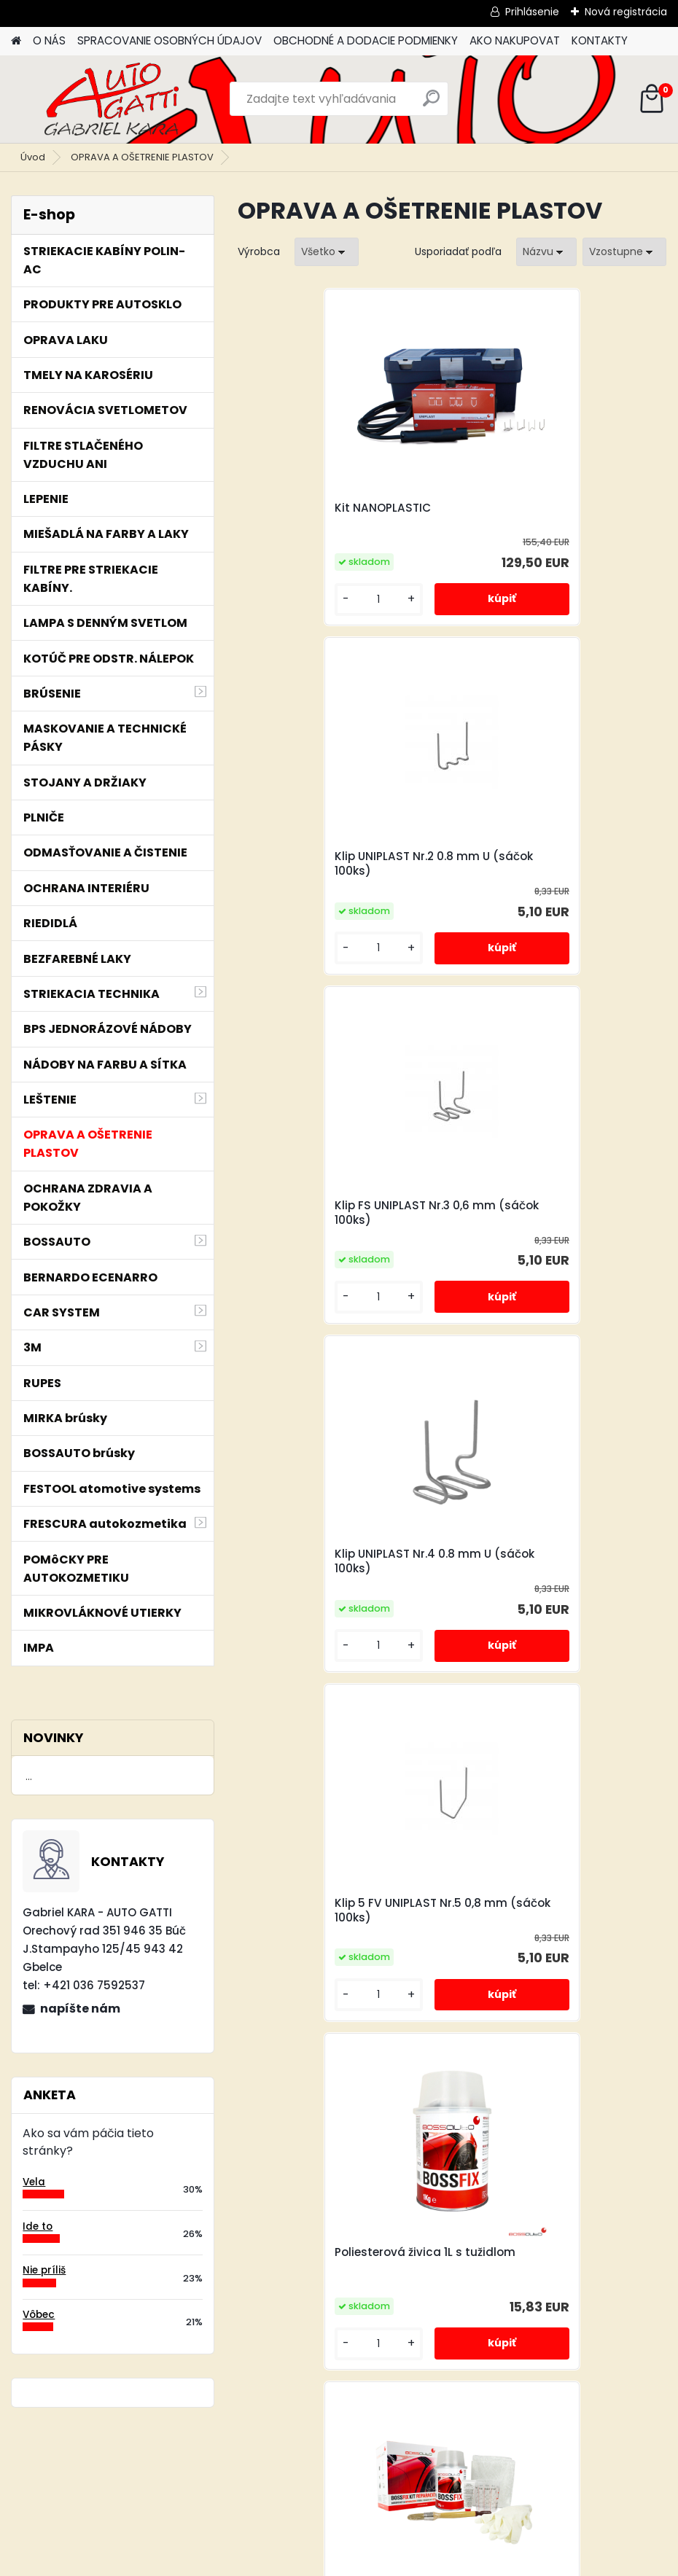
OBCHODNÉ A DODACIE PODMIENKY (365, 40)
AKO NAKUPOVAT (514, 40)
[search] (431, 104)
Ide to (37, 2226)
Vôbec (39, 2315)
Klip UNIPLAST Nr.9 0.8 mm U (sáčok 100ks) (546, 1910)
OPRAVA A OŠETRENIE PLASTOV (142, 157)
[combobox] (546, 252)
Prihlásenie (532, 11)
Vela (34, 2182)
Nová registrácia (626, 11)
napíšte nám (80, 2008)
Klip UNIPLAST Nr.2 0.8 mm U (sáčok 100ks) (545, 515)
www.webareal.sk (398, 2561)
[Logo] (111, 99)
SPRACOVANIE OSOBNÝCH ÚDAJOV (169, 40)
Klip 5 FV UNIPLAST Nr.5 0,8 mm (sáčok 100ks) (340, 1212)
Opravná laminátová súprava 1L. (340, 1561)
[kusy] (287, 599)
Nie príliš (44, 2270)
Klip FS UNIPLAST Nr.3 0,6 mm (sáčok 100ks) (334, 863)
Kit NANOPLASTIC (302, 508)
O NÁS (49, 40)
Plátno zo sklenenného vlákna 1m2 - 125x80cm (338, 1910)
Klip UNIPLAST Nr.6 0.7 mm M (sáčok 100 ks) (547, 1561)
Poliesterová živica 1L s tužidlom (558, 1205)
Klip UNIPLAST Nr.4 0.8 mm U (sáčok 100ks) (546, 863)
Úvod (32, 157)
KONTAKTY (600, 40)
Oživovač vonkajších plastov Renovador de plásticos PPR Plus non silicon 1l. (549, 2267)
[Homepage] (16, 41)
